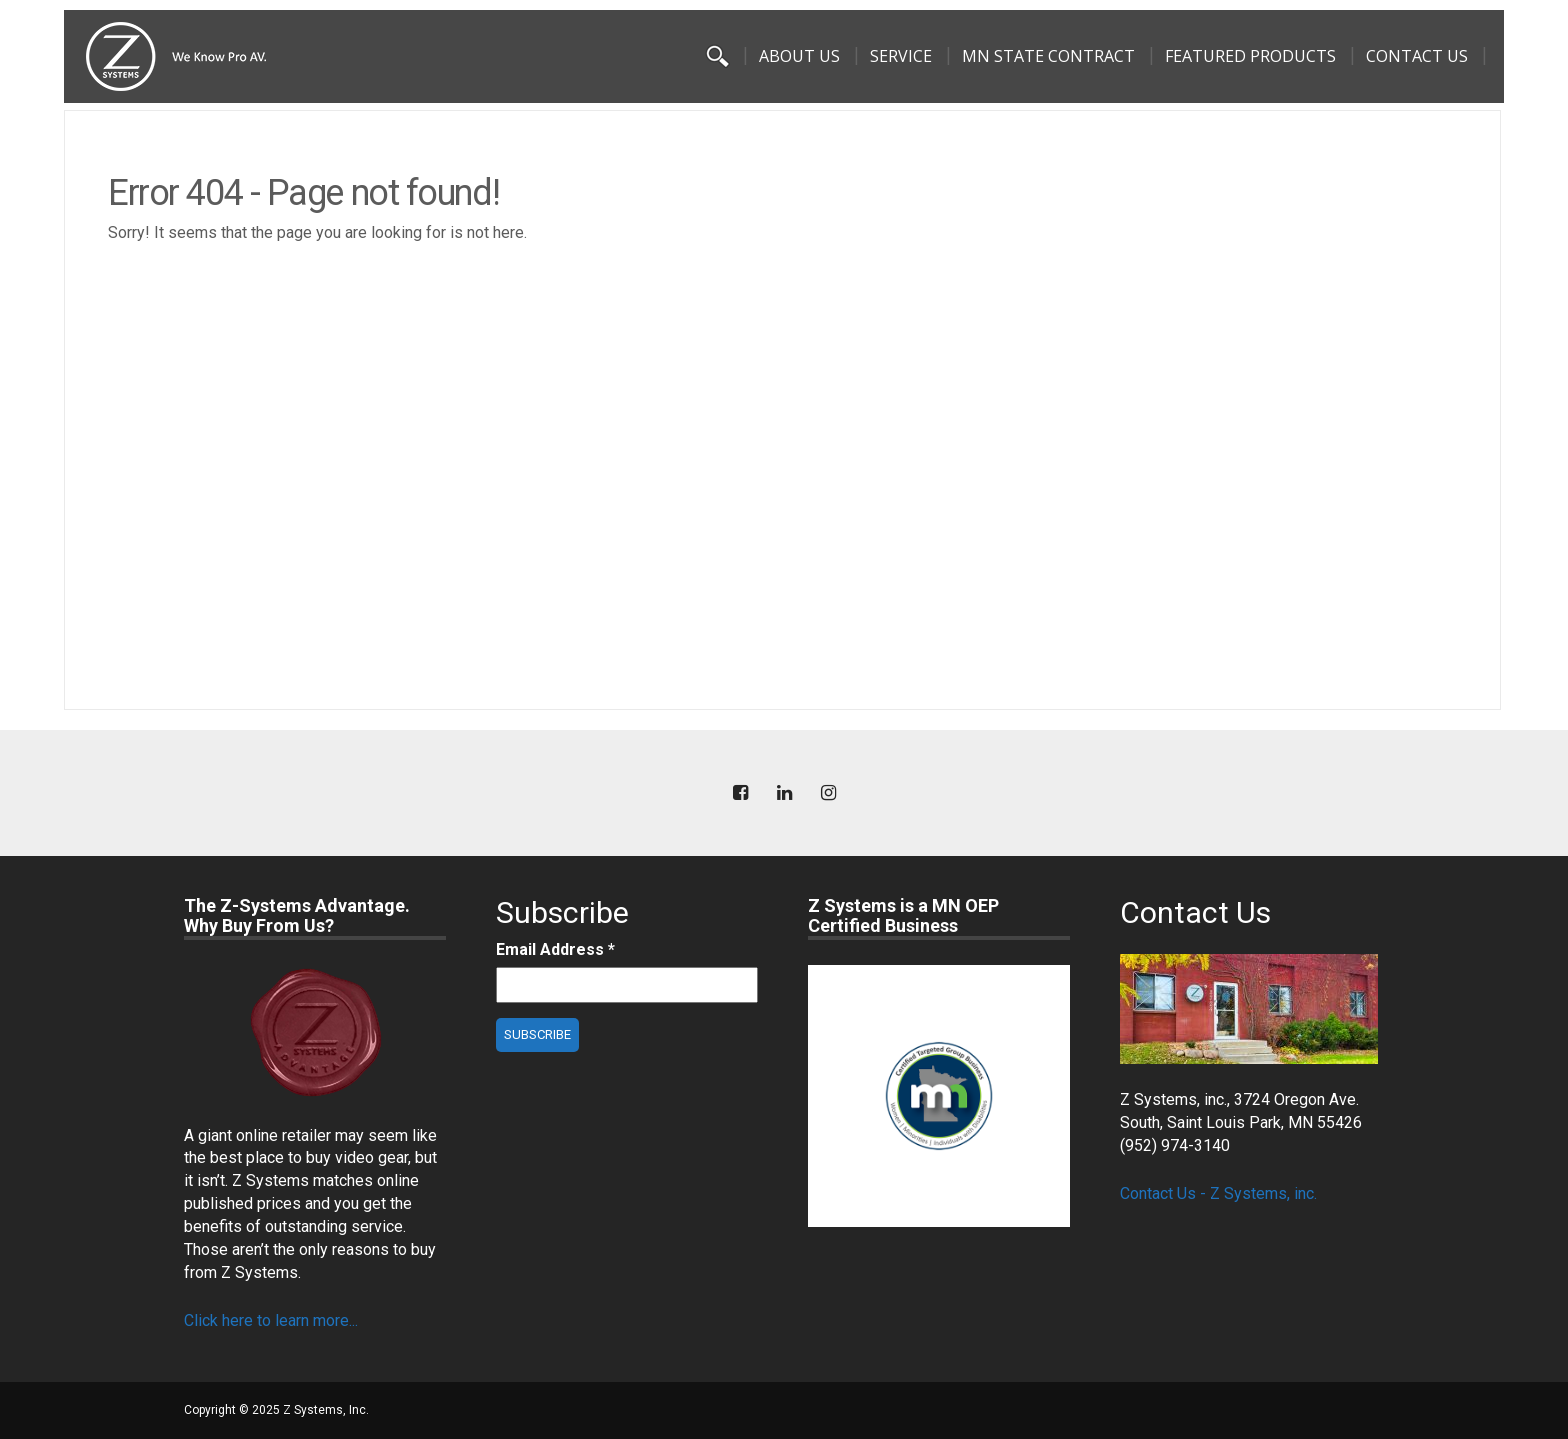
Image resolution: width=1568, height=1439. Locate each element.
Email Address (555, 949)
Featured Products (1250, 56)
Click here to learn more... (271, 1320)
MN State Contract (1048, 56)
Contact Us (1417, 56)
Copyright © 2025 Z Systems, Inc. (276, 1410)
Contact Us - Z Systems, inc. (1218, 1193)
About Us (799, 56)
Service (901, 56)
